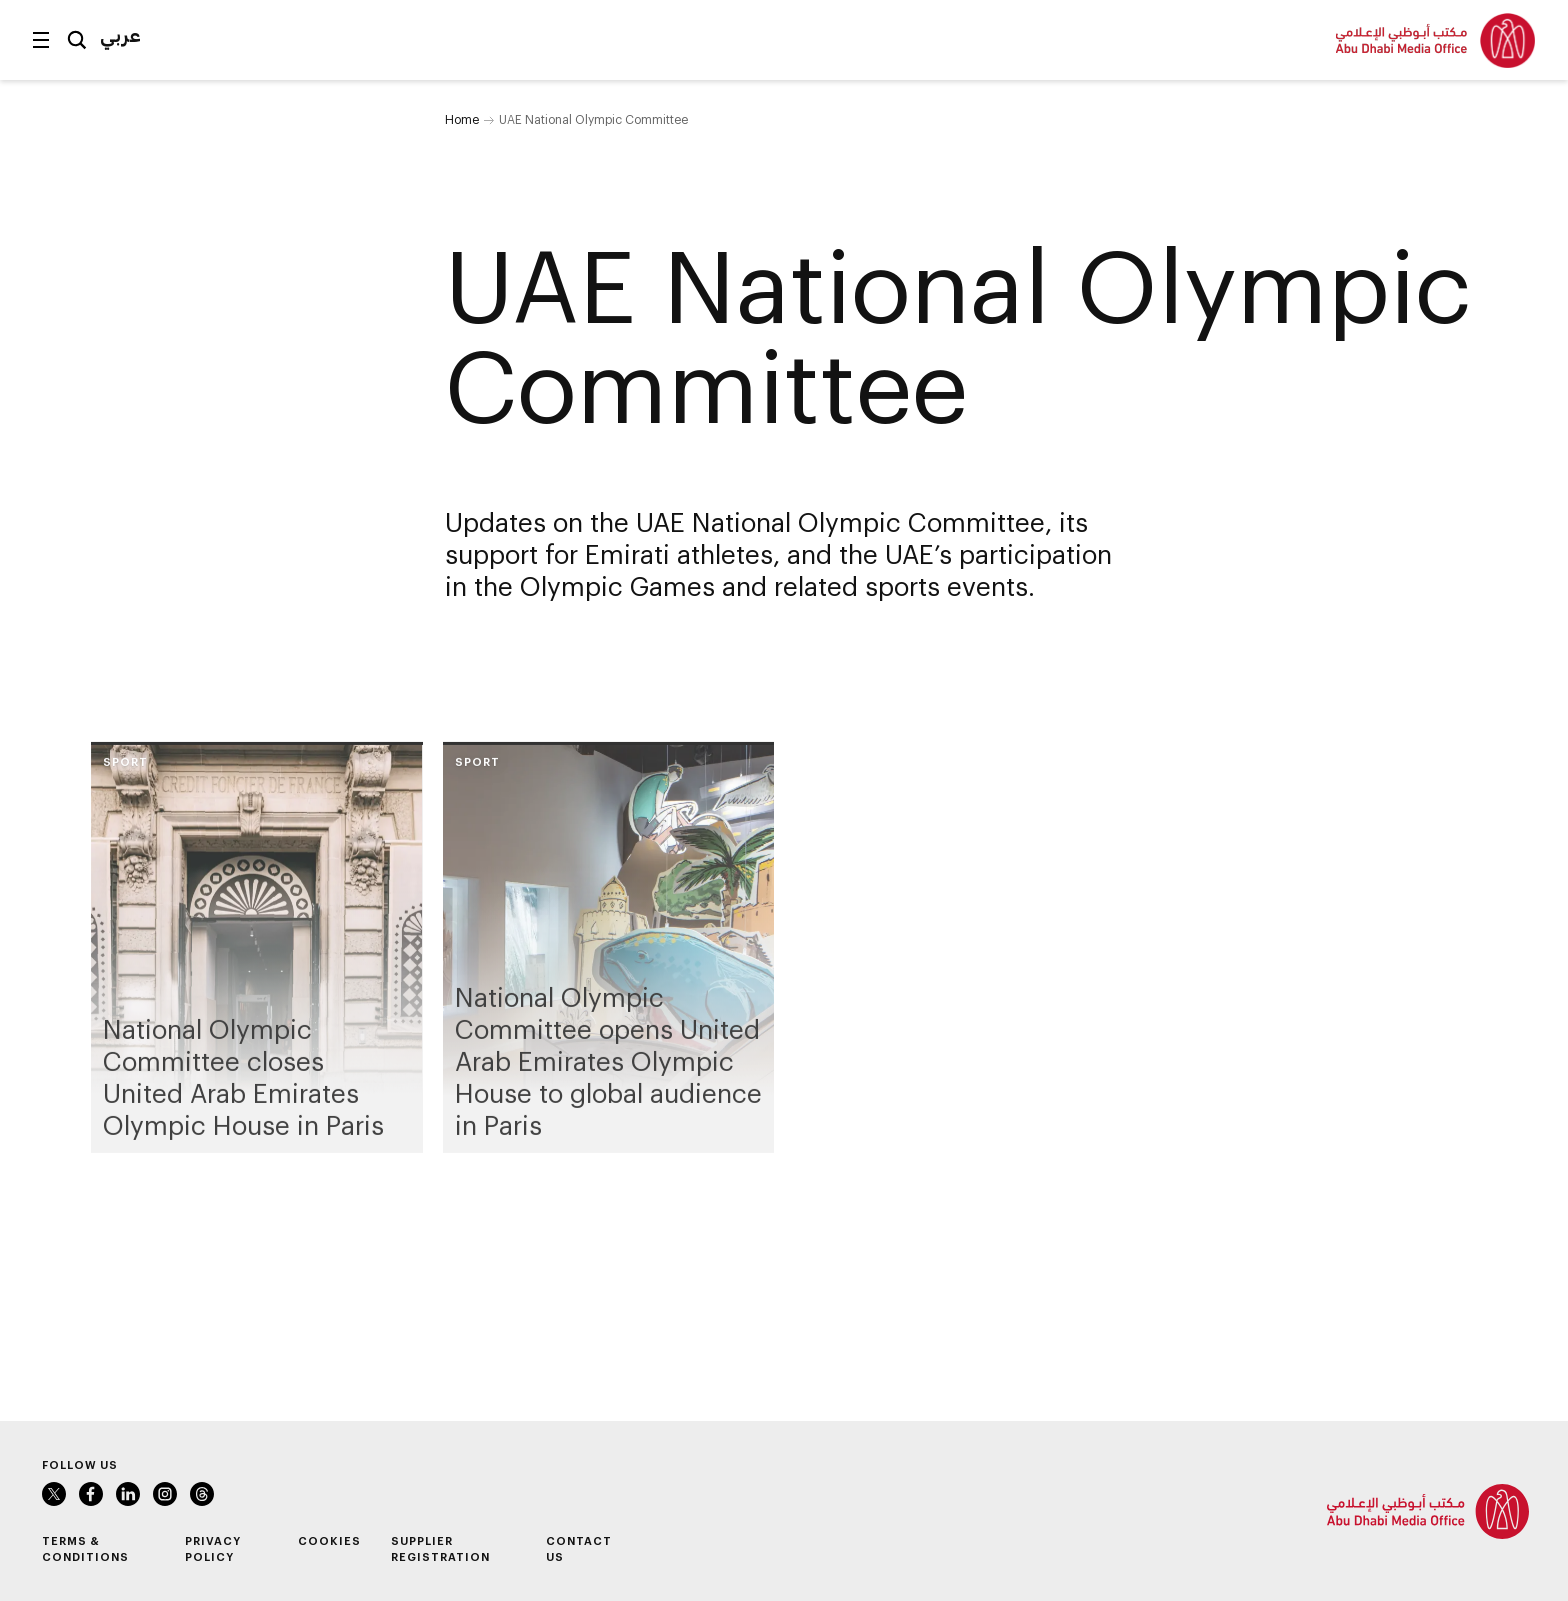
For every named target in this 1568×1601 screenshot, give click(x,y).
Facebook (91, 1494)
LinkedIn (128, 1494)
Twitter (54, 1494)
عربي (120, 35)
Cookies (329, 1540)
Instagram (165, 1494)
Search (77, 40)
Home (462, 119)
